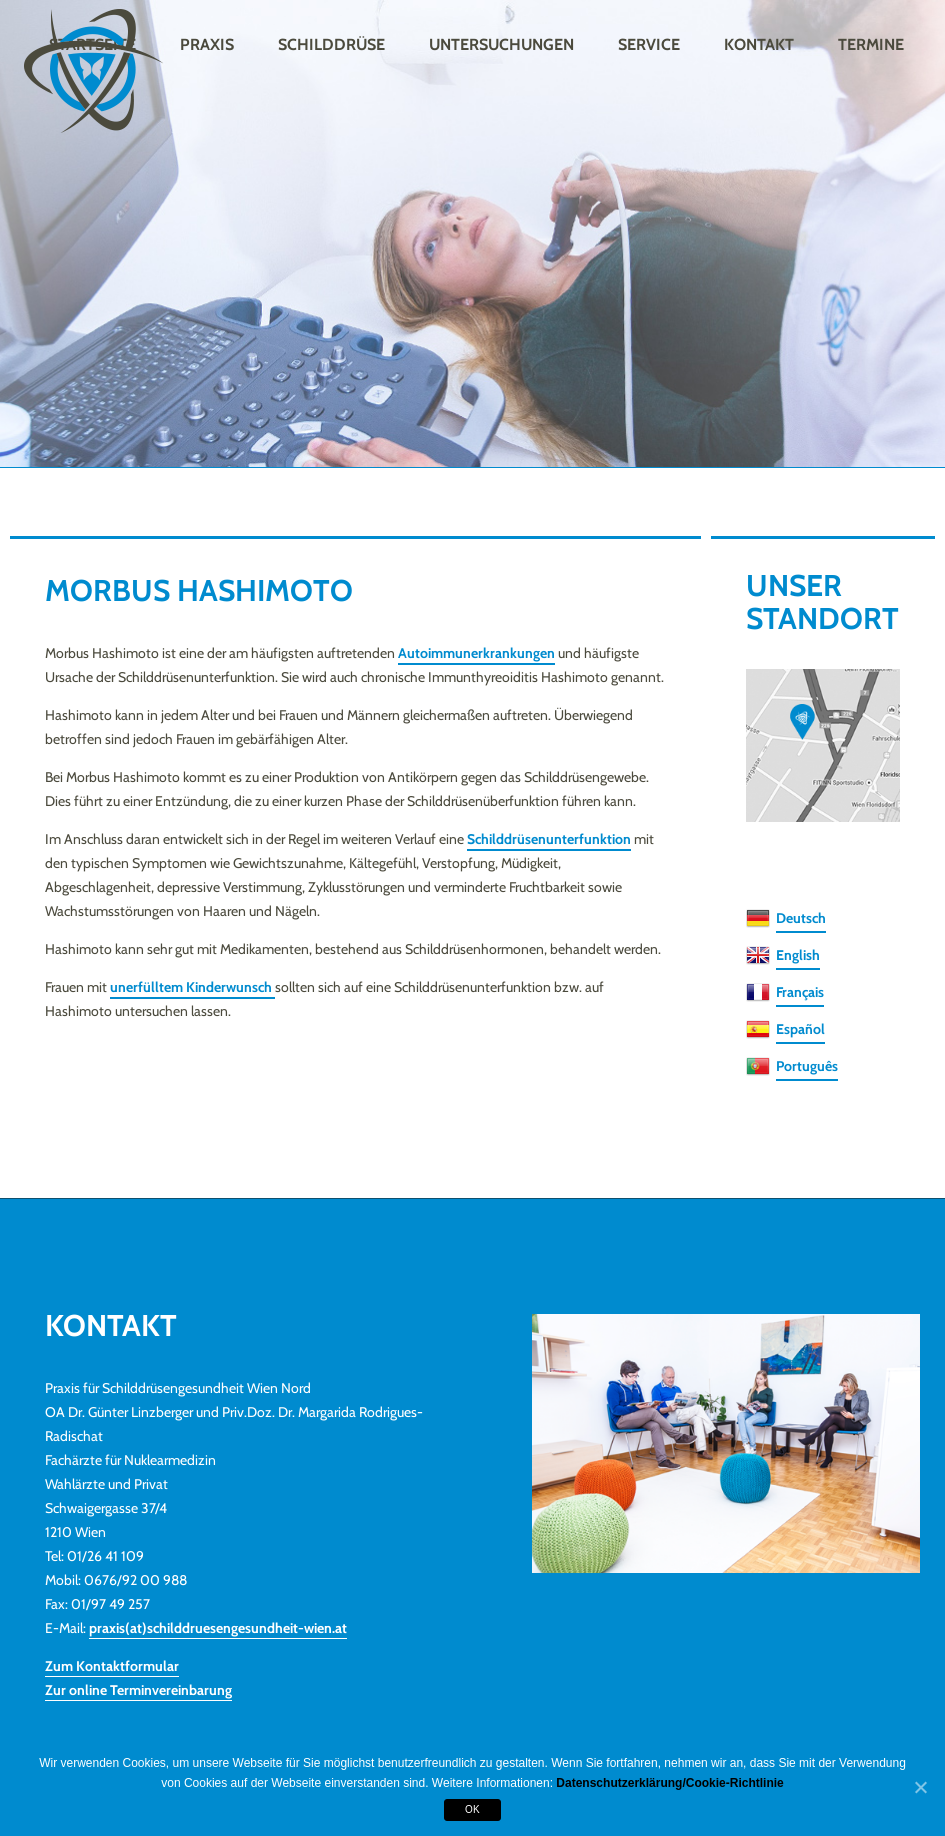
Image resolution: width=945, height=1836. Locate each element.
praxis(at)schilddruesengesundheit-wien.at (218, 1628)
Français (800, 992)
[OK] (920, 1788)
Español (800, 1029)
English (798, 955)
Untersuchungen (501, 44)
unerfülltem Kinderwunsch (192, 987)
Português (807, 1066)
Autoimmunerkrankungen (476, 653)
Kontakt (759, 44)
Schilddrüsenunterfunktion (549, 839)
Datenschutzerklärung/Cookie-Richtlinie (669, 1783)
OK (472, 1809)
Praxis (207, 44)
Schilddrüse (331, 44)
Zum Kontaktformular (112, 1666)
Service (649, 44)
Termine (871, 44)
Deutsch (801, 918)
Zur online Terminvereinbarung (138, 1690)
